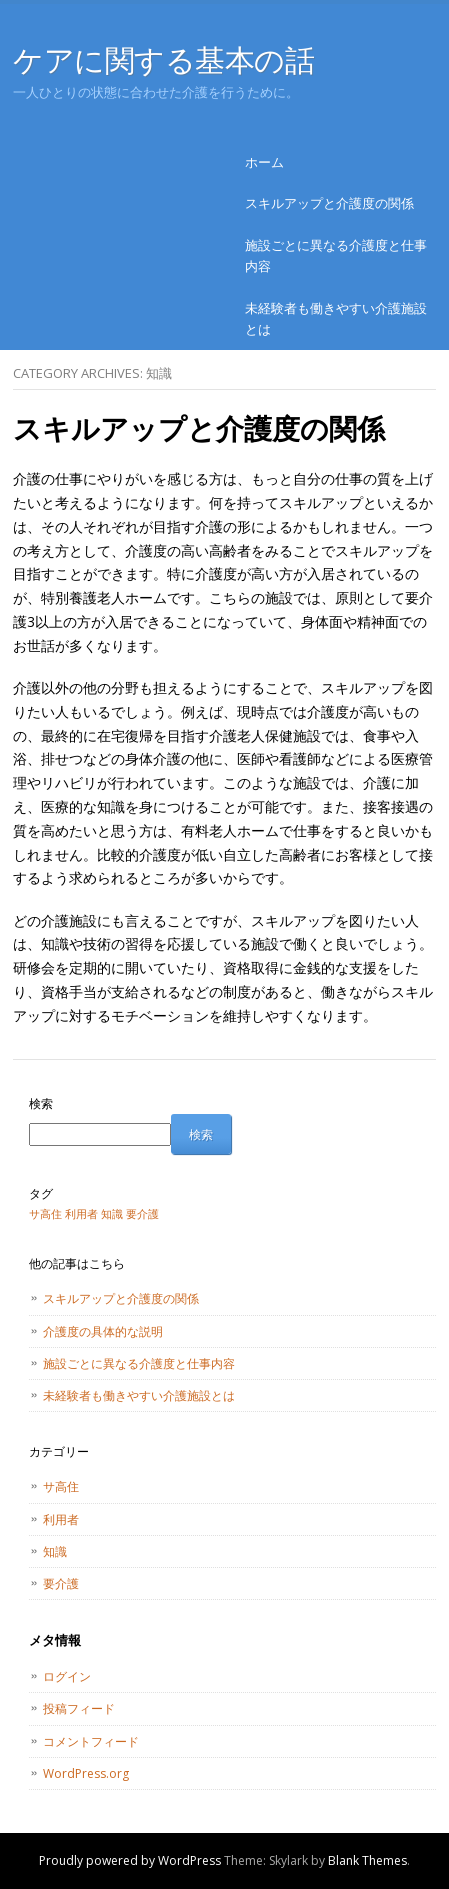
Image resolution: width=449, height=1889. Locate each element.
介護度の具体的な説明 (103, 1331)
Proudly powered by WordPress (130, 1860)
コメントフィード (91, 1741)
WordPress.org (86, 1773)
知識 (55, 1551)
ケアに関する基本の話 (164, 59)
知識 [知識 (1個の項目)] (112, 1214)
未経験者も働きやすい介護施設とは (336, 318)
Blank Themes (367, 1860)
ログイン (67, 1676)
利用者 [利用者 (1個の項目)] (81, 1214)
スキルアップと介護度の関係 (329, 203)
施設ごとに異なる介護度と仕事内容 (336, 255)
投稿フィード (79, 1708)
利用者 (61, 1519)
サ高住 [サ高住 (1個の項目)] (45, 1214)
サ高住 (61, 1486)
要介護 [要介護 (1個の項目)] (142, 1214)
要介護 (61, 1583)
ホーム (264, 162)
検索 (41, 1103)
